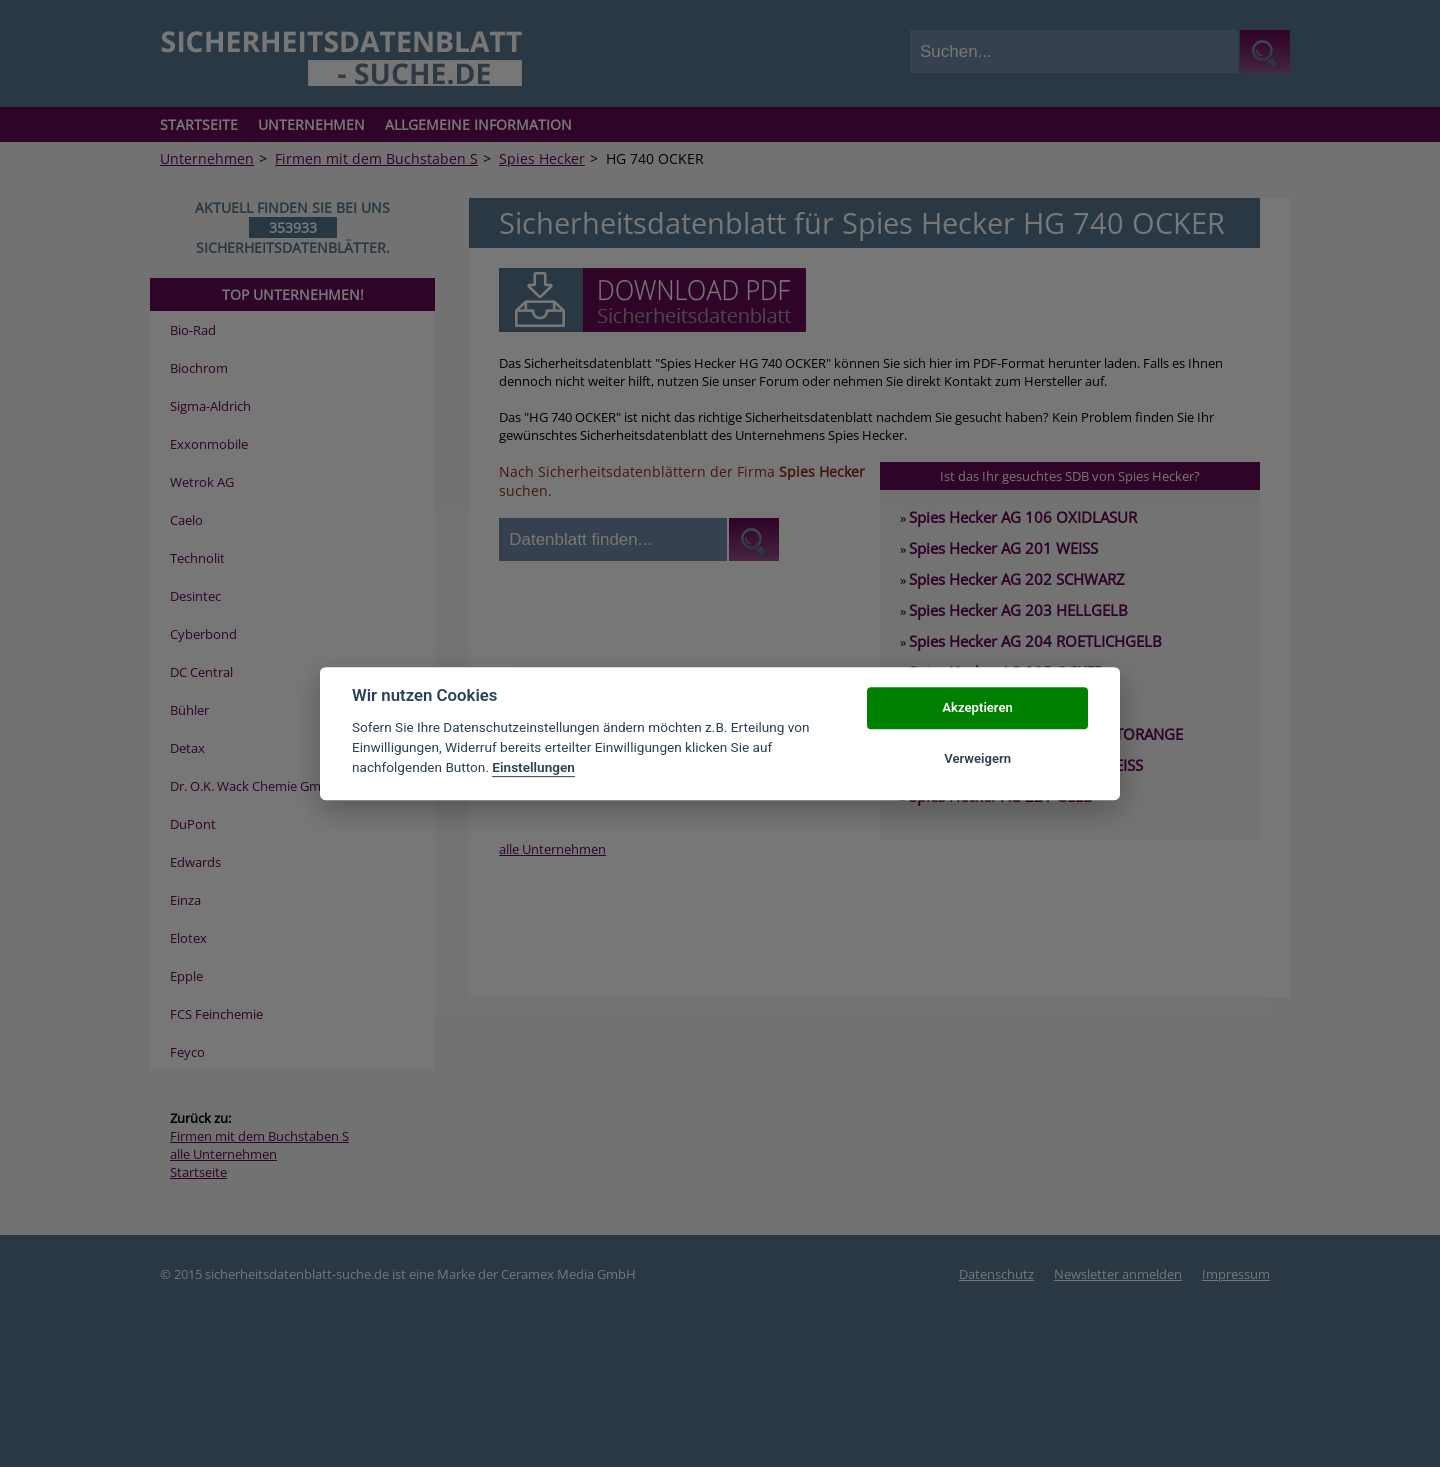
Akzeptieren (977, 708)
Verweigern (977, 758)
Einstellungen (533, 768)
